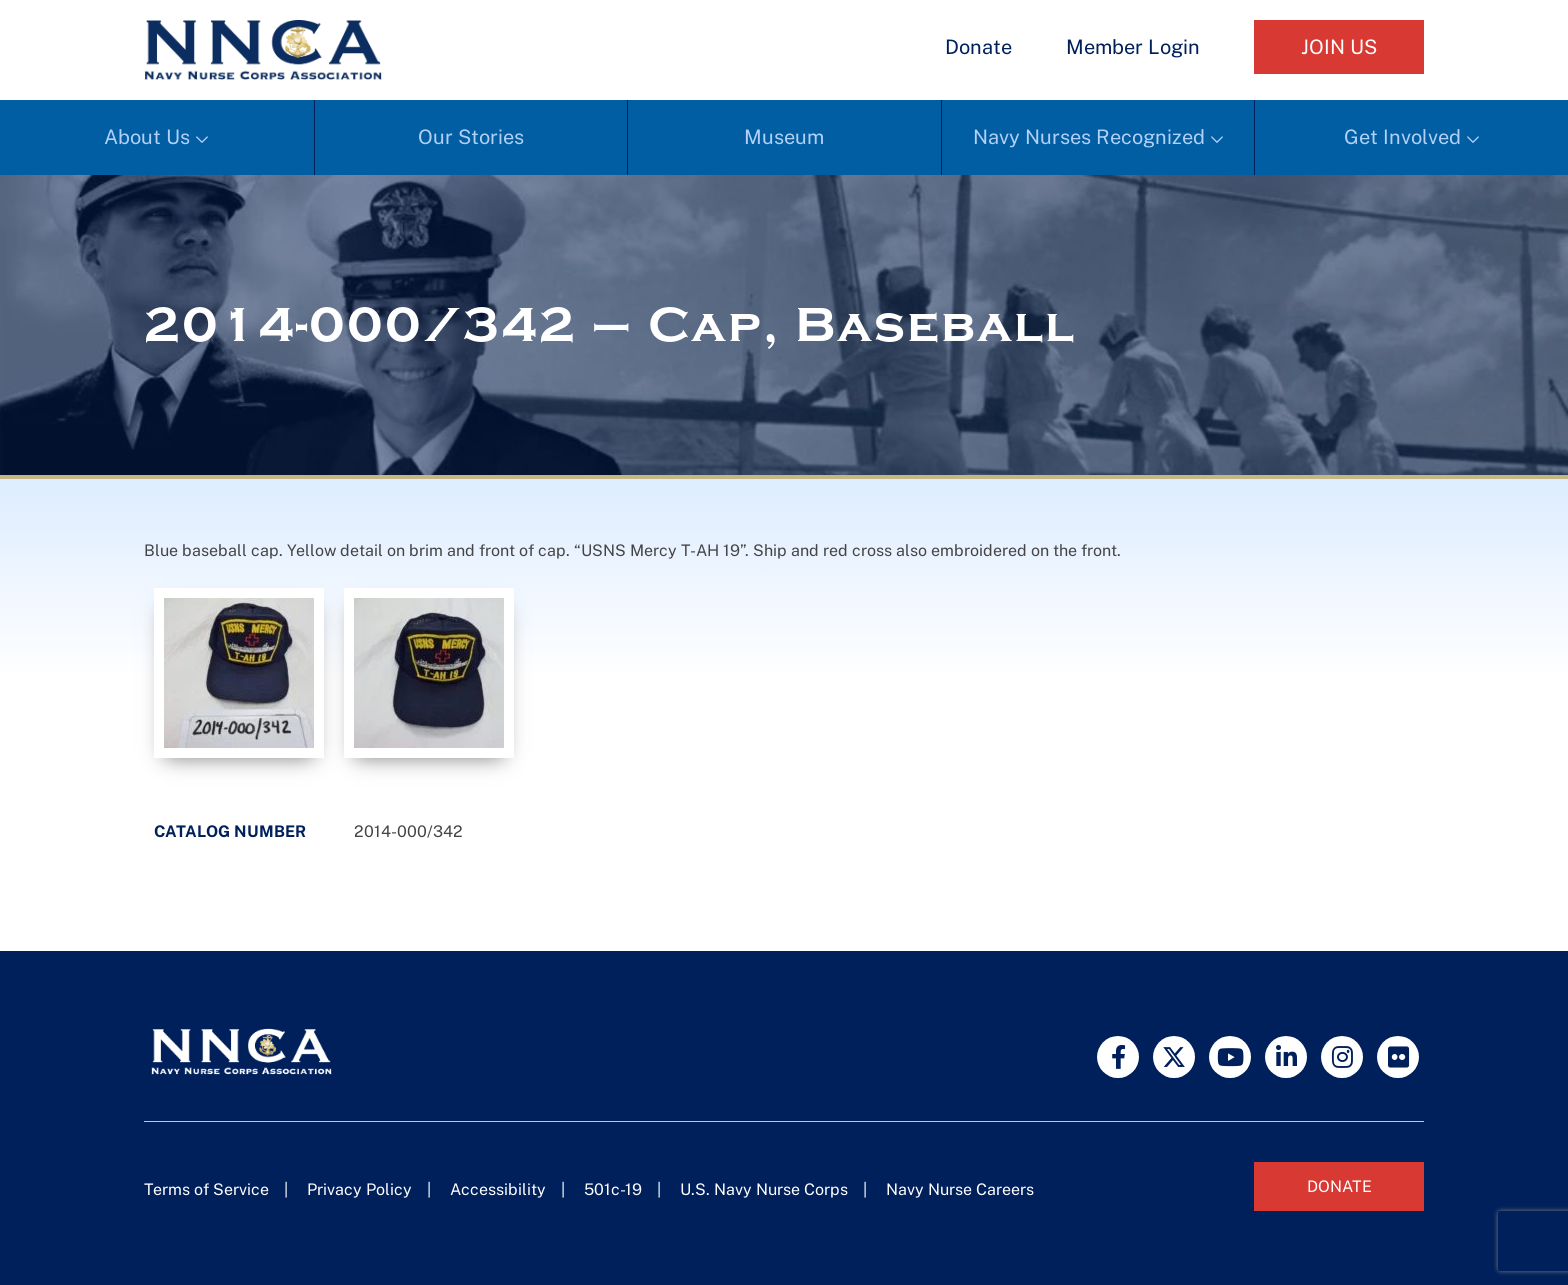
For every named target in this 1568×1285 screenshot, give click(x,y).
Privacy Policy (359, 1189)
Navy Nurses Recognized (1089, 137)
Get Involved (1402, 137)
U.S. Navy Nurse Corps (764, 1189)
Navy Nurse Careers (960, 1189)
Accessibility (498, 1189)
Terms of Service (206, 1189)
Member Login (1133, 47)
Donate (978, 47)
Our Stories (471, 137)
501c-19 (613, 1189)
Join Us (1339, 47)
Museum (784, 137)
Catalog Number (230, 831)
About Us (147, 137)
